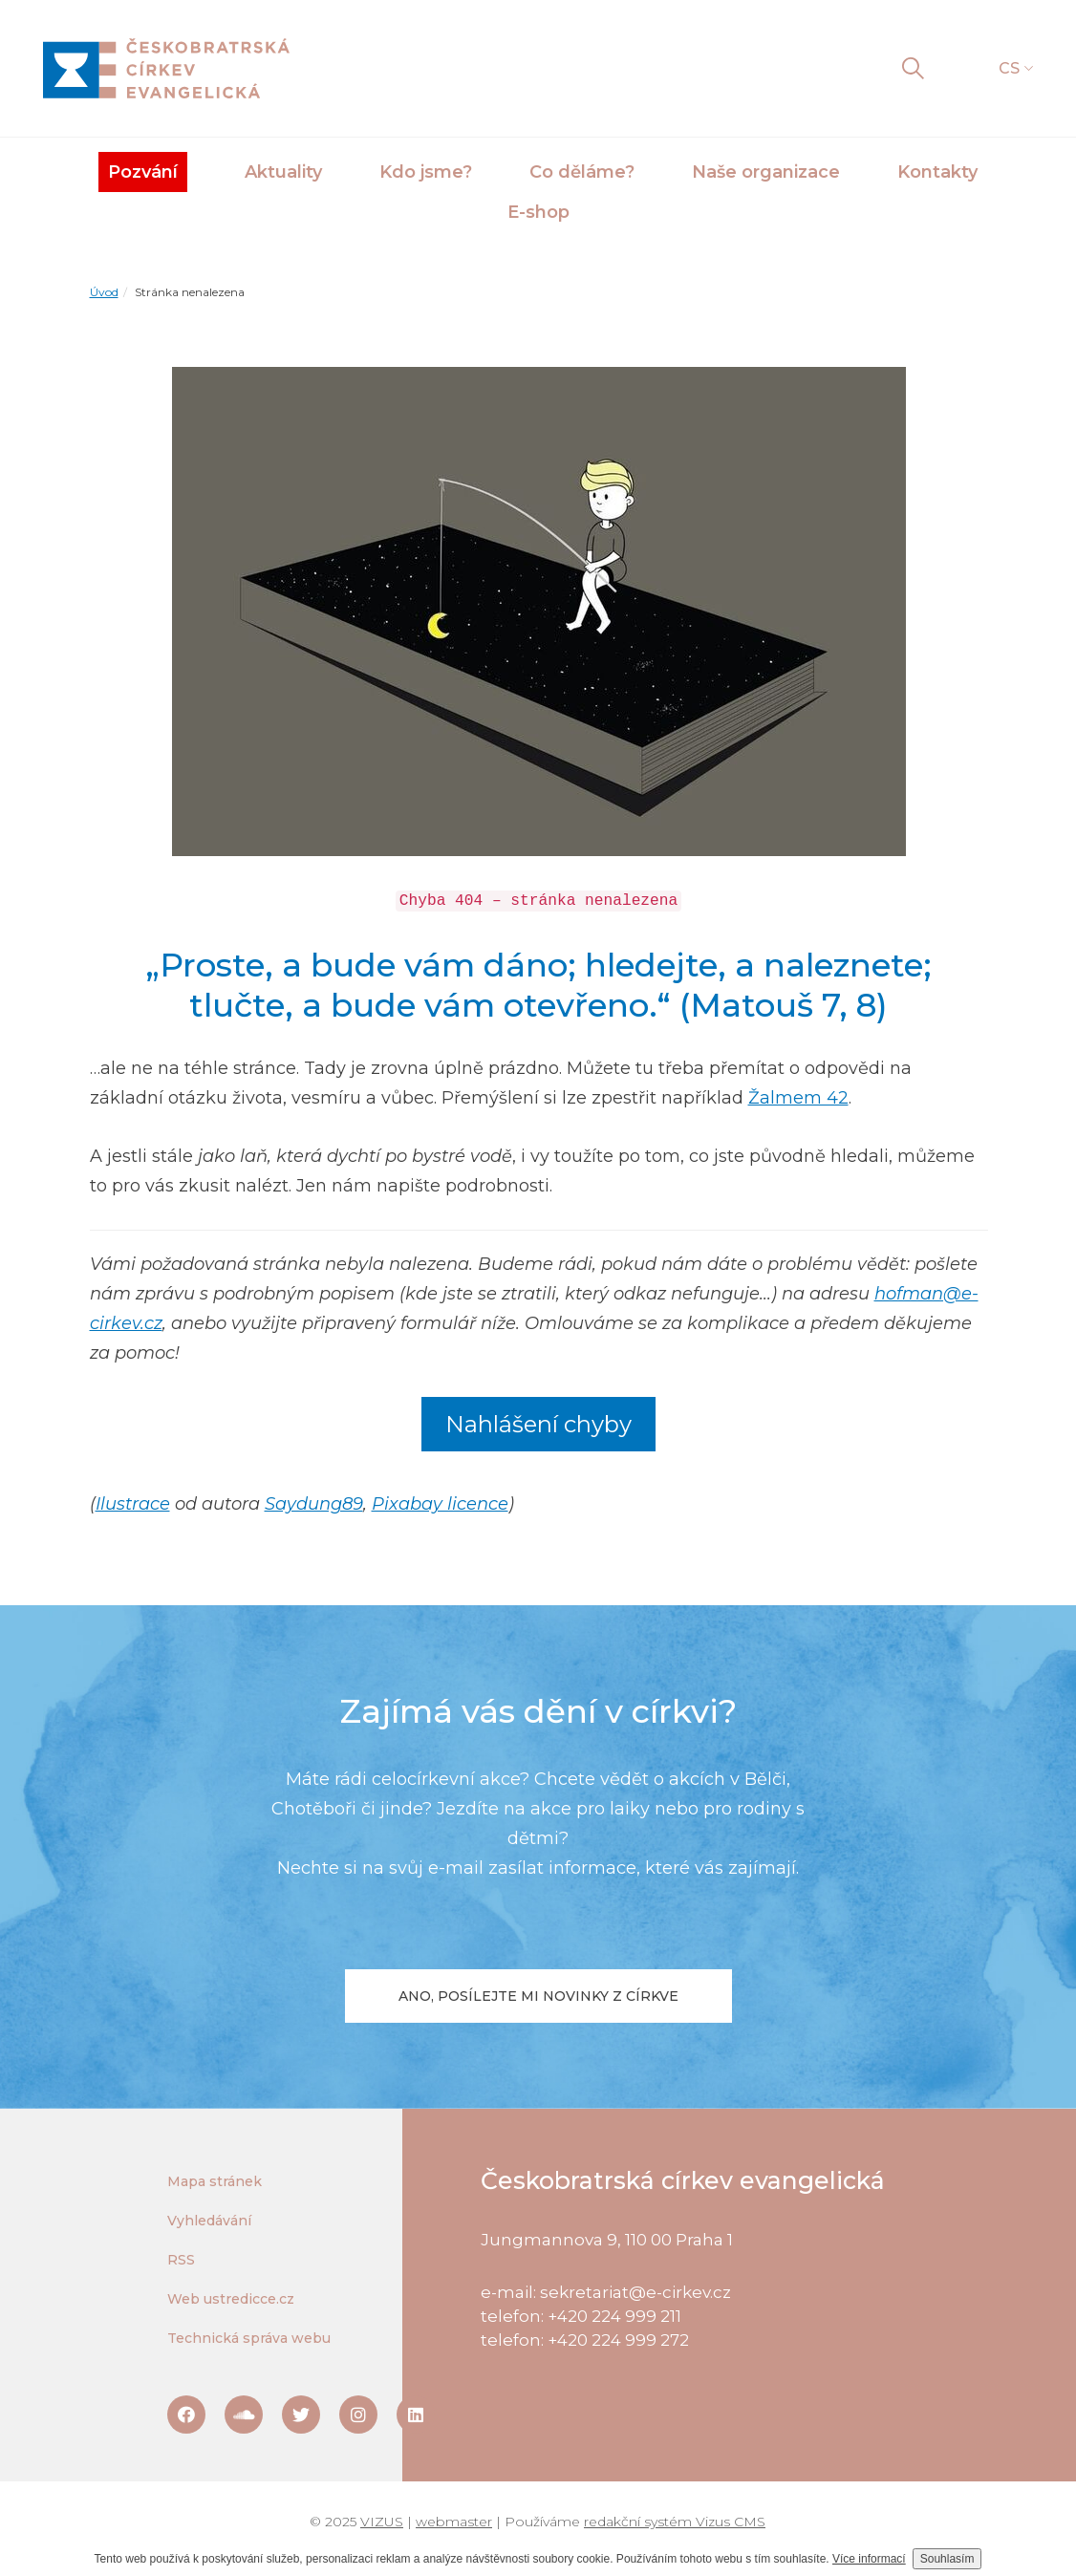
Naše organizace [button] (766, 171)
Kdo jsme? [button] (425, 171)
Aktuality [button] (283, 171)
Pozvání (143, 171)
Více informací (869, 2558)
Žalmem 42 (798, 1097)
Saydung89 (314, 1503)
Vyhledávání (209, 2220)
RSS (181, 2259)
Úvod (104, 292)
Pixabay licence (440, 1503)
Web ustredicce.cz (230, 2299)
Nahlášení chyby (538, 1424)
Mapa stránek (214, 2181)
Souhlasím (947, 2558)
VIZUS (381, 2521)
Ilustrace (133, 1503)
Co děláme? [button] (582, 171)
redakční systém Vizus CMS (674, 2521)
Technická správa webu (249, 2338)
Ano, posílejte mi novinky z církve (538, 1996)
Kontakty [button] (937, 171)
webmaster (454, 2521)
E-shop (538, 212)
